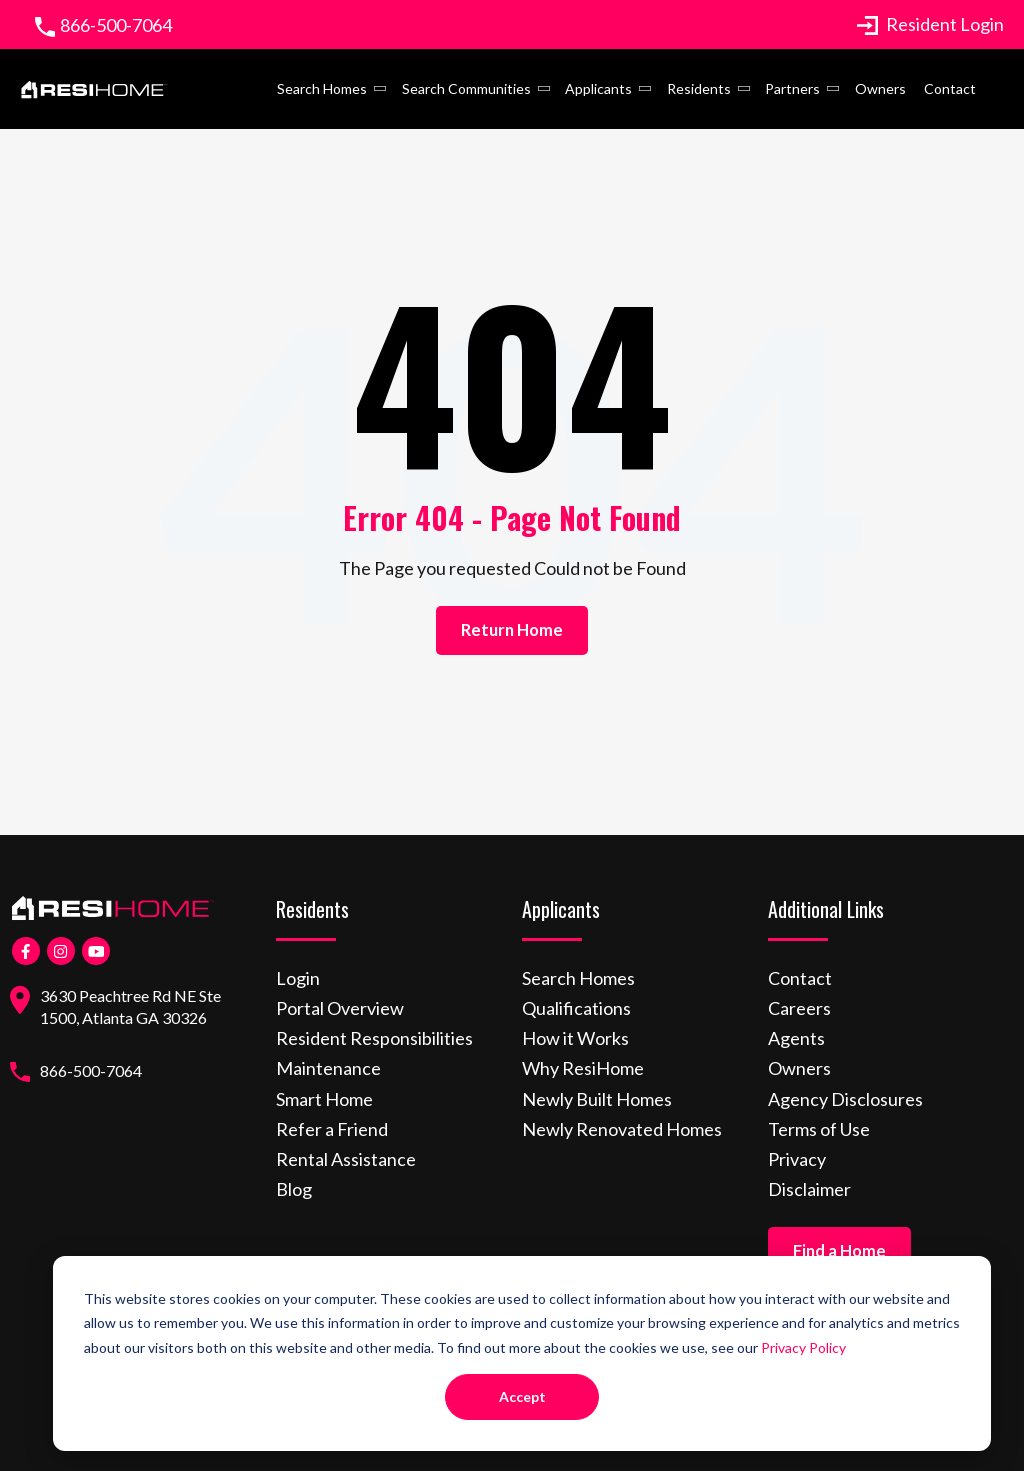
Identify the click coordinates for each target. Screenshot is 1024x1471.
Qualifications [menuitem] (576, 1008)
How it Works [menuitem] (575, 1038)
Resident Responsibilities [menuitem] (374, 1038)
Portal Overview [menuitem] (340, 1008)
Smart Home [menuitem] (324, 1099)
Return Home (512, 630)
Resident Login (930, 24)
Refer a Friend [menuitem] (332, 1129)
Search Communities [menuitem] (466, 88)
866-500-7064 (116, 25)
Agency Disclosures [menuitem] (845, 1099)
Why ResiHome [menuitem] (583, 1068)
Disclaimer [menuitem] (809, 1189)
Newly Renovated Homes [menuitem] (622, 1129)
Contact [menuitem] (950, 88)
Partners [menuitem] (792, 88)
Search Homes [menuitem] (322, 88)
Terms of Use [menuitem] (819, 1129)
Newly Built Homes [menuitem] (597, 1099)
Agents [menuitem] (796, 1038)
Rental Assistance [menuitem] (346, 1159)
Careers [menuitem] (799, 1008)
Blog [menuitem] (294, 1189)
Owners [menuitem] (880, 88)
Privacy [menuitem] (797, 1159)
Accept (522, 1396)
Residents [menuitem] (699, 88)
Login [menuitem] (298, 978)
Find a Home (839, 1251)
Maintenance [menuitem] (328, 1068)
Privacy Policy (803, 1347)
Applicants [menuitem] (598, 88)
